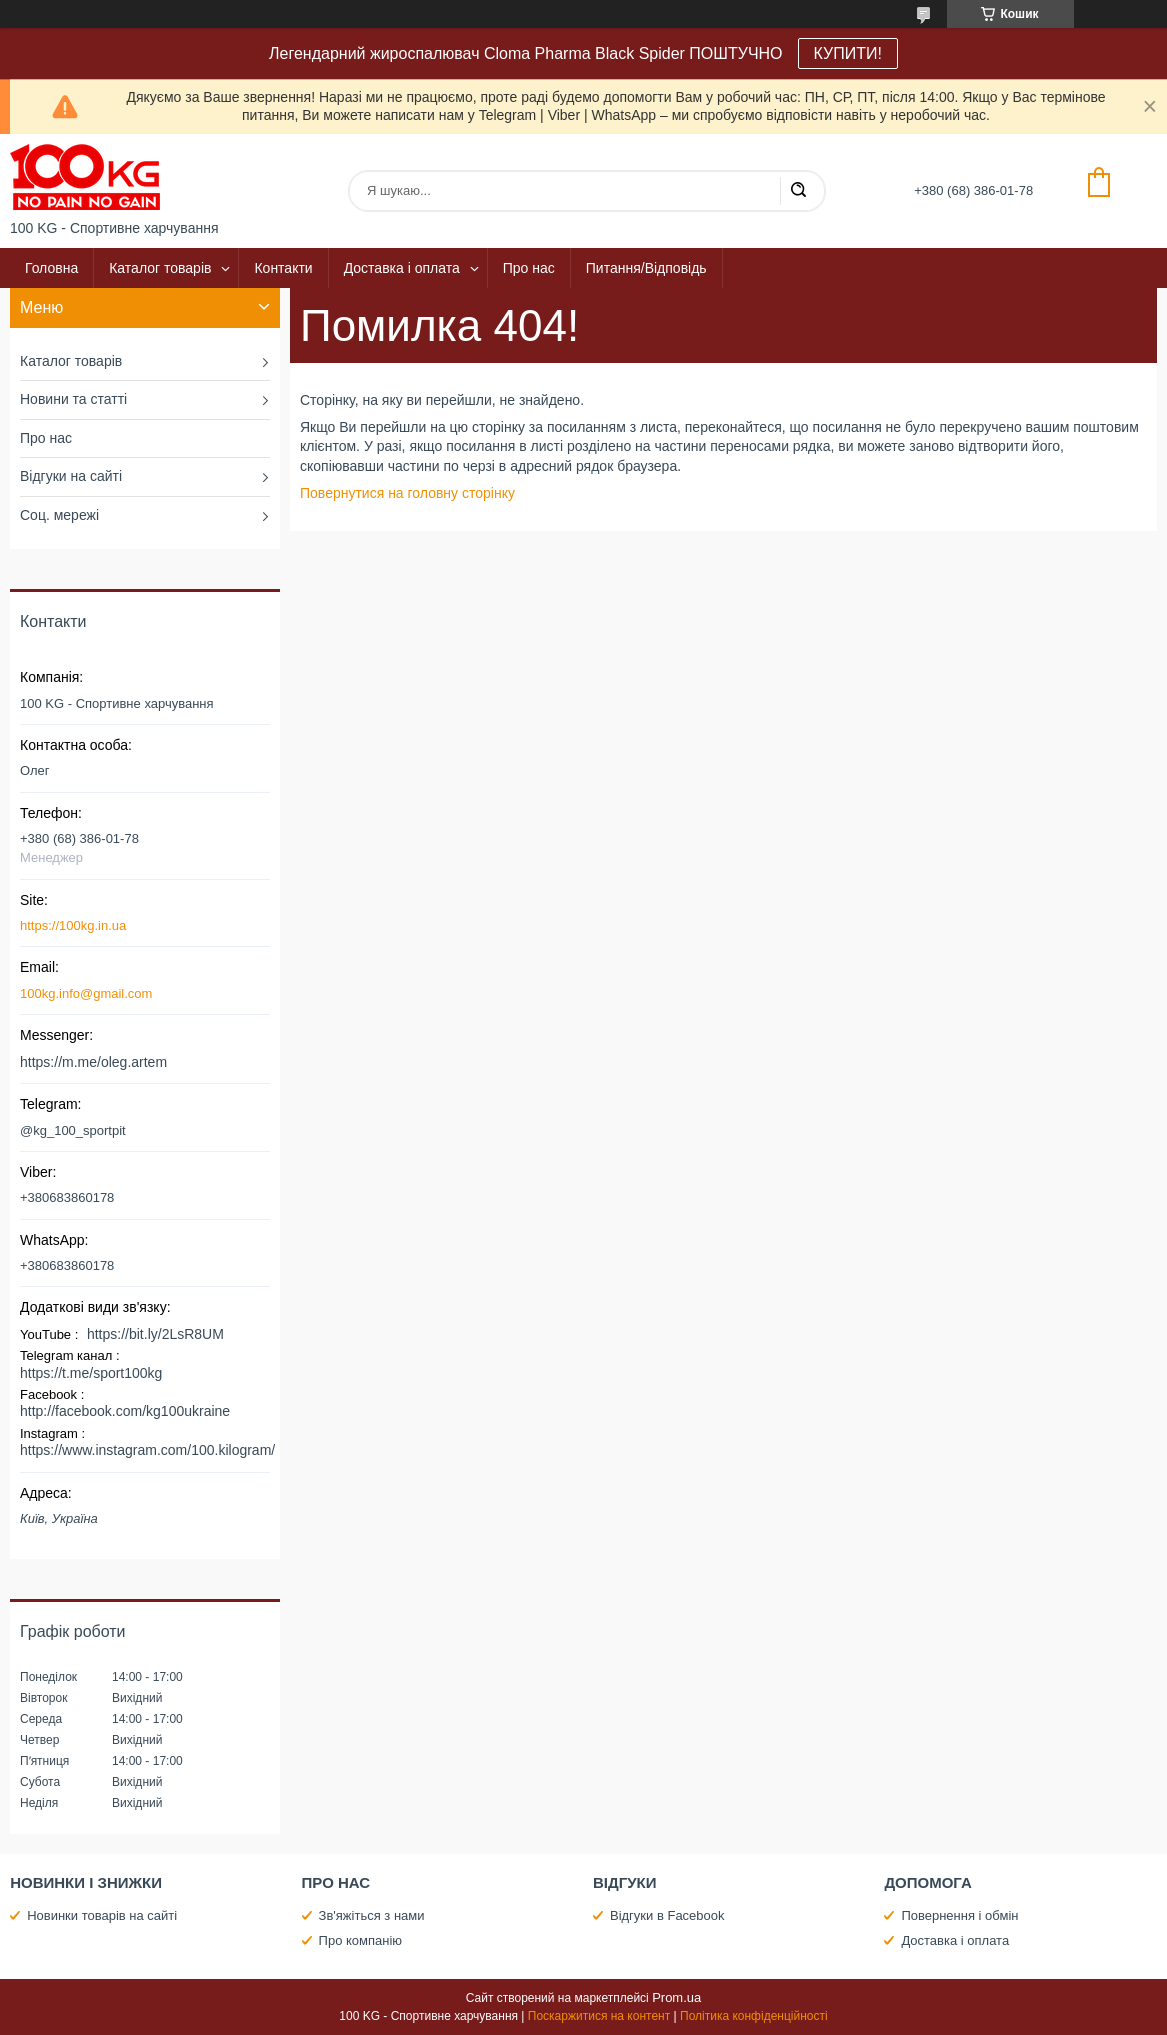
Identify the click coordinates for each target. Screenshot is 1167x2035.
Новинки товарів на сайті (102, 1915)
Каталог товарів (160, 268)
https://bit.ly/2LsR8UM (155, 1334)
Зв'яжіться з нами (372, 1915)
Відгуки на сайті (71, 476)
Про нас (529, 268)
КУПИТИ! (848, 53)
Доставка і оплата (402, 268)
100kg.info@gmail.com (86, 993)
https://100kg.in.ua (73, 925)
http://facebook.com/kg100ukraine (125, 1411)
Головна (51, 268)
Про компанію (361, 1940)
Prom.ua (676, 1997)
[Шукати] (798, 191)
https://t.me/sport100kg (91, 1373)
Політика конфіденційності (754, 2016)
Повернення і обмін (959, 1915)
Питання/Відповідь (646, 268)
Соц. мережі (59, 515)
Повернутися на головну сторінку (407, 493)
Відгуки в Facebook (667, 1915)
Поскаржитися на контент (599, 2016)
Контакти (283, 268)
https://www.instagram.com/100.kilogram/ (147, 1450)
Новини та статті (73, 399)
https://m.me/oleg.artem (93, 1062)
